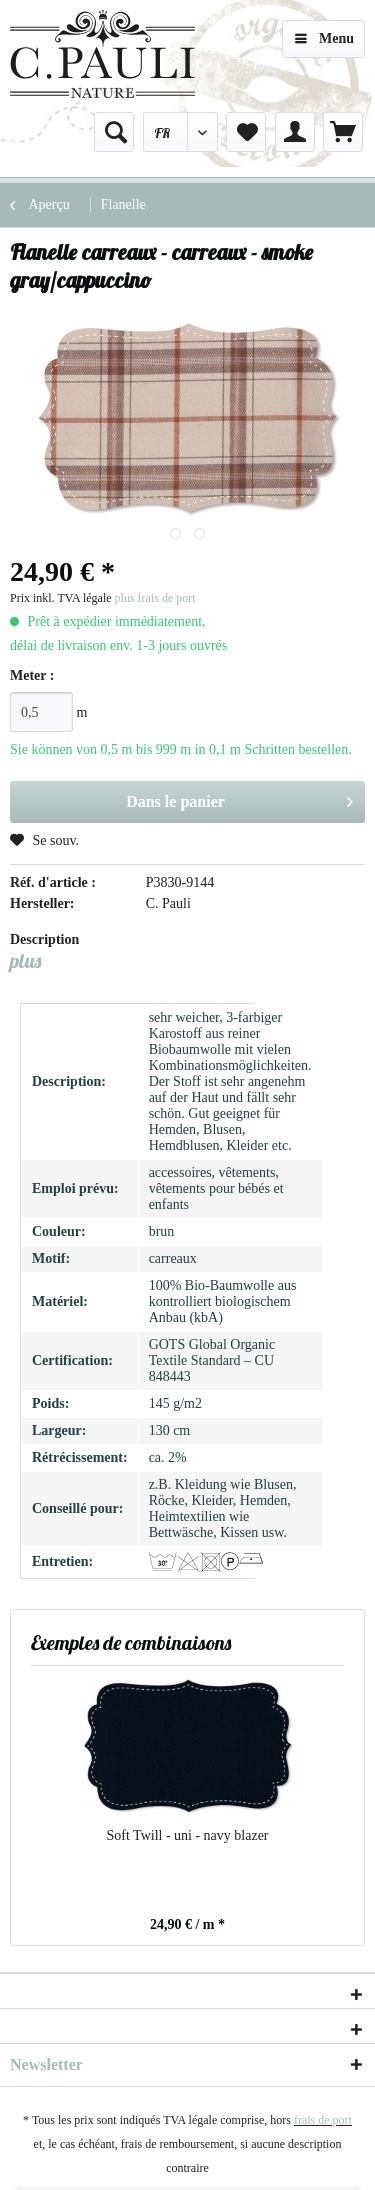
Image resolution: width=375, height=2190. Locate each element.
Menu (324, 34)
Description (44, 939)
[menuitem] (114, 132)
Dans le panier (239, 798)
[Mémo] (246, 132)
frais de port (323, 2120)
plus (25, 960)
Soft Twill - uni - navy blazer (187, 1835)
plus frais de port (155, 598)
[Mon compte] (295, 132)
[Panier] (343, 132)
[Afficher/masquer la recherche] (114, 132)
